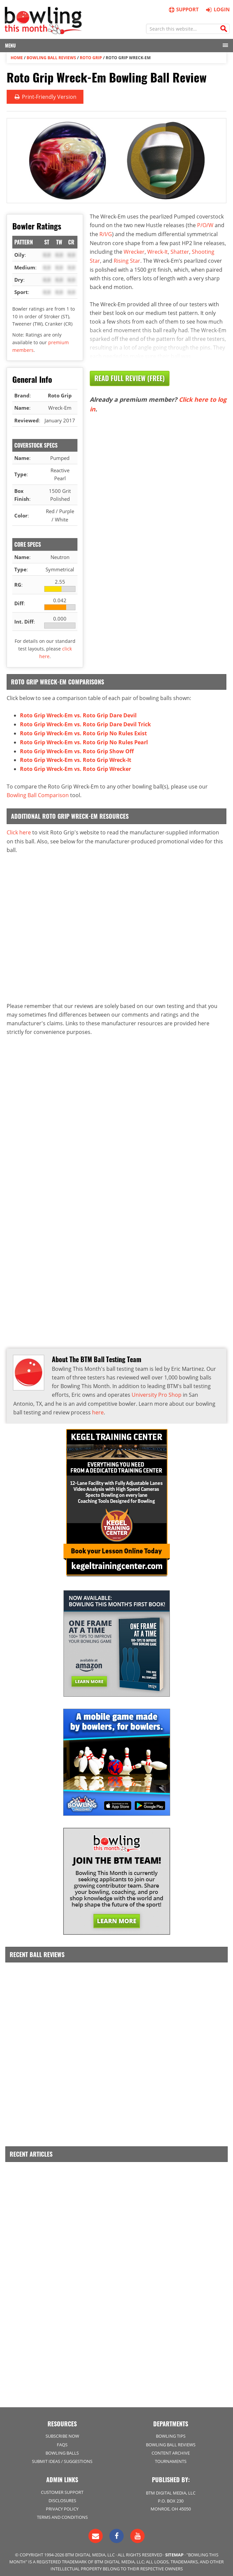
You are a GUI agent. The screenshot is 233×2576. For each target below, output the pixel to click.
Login (217, 9)
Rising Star (127, 259)
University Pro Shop (156, 1391)
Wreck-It (157, 250)
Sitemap (174, 2550)
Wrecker (134, 250)
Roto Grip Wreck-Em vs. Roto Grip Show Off (77, 749)
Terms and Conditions (62, 2512)
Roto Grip (91, 57)
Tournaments (170, 2457)
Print (44, 96)
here (98, 1409)
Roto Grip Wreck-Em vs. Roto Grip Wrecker (75, 767)
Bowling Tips (170, 2432)
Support (183, 9)
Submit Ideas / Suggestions (62, 2457)
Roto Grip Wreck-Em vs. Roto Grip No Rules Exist (83, 732)
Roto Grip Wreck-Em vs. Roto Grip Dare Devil (78, 715)
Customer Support (62, 2488)
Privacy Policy (62, 2504)
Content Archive (171, 2448)
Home (17, 57)
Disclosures (62, 2496)
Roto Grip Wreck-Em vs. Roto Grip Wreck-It (75, 758)
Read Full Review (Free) (129, 377)
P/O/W (205, 224)
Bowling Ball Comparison (38, 792)
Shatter (180, 250)
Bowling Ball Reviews (51, 57)
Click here (19, 829)
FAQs (62, 2440)
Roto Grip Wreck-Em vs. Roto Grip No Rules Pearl (84, 741)
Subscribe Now (62, 2432)
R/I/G (105, 233)
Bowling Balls (62, 2448)
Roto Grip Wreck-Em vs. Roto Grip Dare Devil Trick (85, 723)
